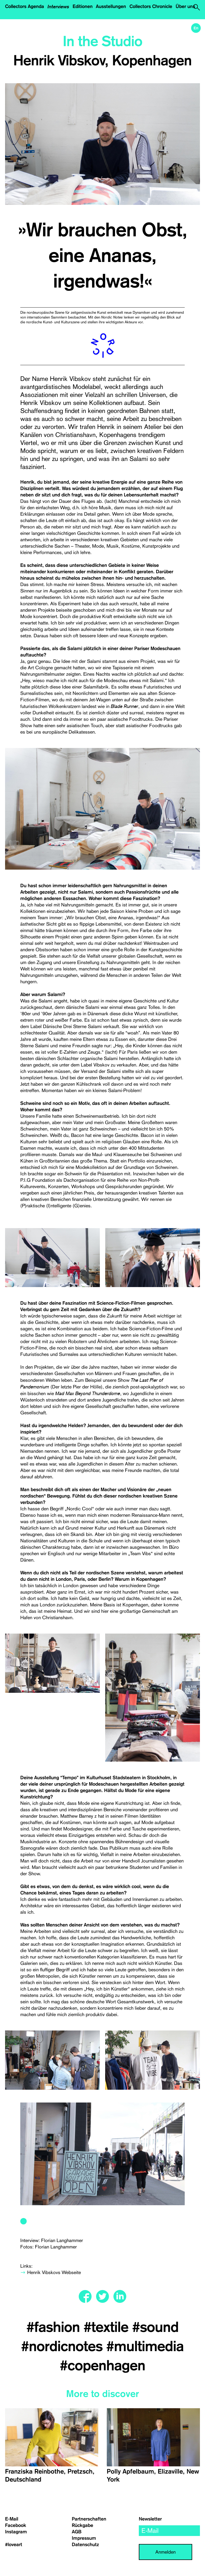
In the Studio (102, 41)
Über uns (185, 6)
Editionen (83, 6)
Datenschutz (85, 2544)
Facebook (15, 2525)
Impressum (84, 2538)
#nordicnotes (63, 2346)
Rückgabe (82, 2525)
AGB (76, 2531)
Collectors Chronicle (150, 6)
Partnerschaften (89, 2519)
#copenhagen (102, 2366)
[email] (169, 2530)
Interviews (58, 6)
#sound (155, 2327)
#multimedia (145, 2346)
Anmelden (165, 2552)
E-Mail (11, 2519)
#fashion (55, 2327)
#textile (108, 2327)
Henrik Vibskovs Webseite (54, 2272)
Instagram (16, 2531)
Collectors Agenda (24, 6)
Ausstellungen (111, 6)
